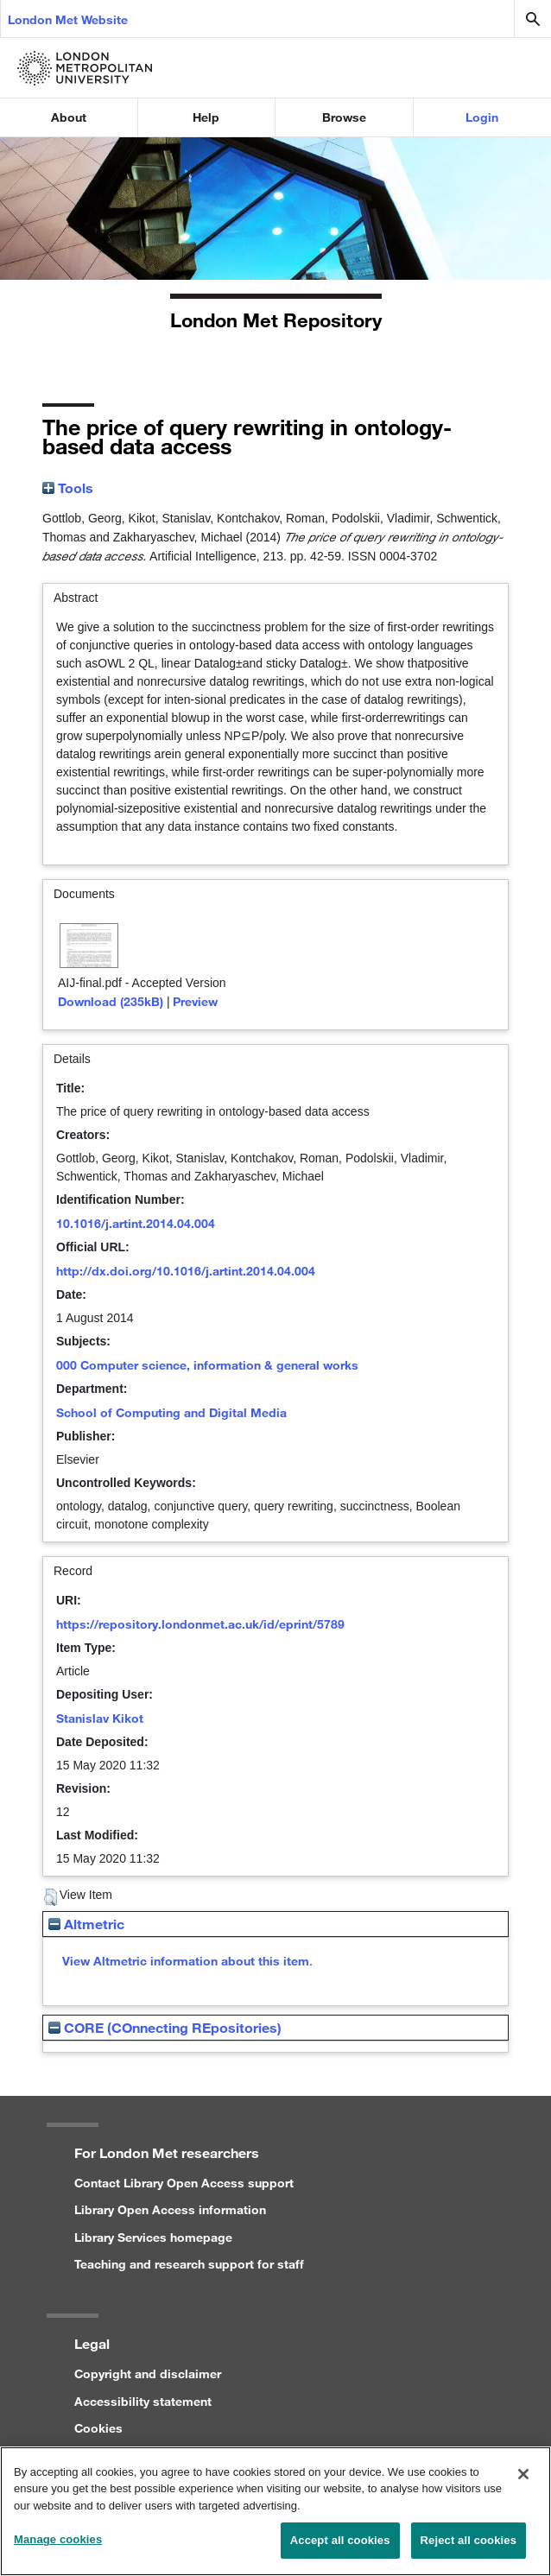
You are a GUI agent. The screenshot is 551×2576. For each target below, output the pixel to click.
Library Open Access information (170, 2209)
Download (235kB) (110, 1001)
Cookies (98, 2428)
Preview (195, 1001)
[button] (50, 1897)
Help (206, 117)
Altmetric (86, 1923)
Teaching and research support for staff (189, 2263)
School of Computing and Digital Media (171, 1412)
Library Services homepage (153, 2237)
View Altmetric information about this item (185, 1960)
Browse (344, 117)
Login (482, 117)
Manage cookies (58, 2548)
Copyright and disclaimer (147, 2373)
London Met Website (68, 19)
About (68, 117)
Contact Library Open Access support (184, 2182)
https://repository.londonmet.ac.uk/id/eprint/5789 (200, 1624)
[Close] (523, 2483)
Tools (67, 487)
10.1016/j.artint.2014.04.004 (135, 1223)
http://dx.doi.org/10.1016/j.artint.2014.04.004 (185, 1270)
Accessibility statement (143, 2401)
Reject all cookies (468, 2549)
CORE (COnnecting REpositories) (165, 2027)
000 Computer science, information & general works (207, 1365)
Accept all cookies (340, 2549)
